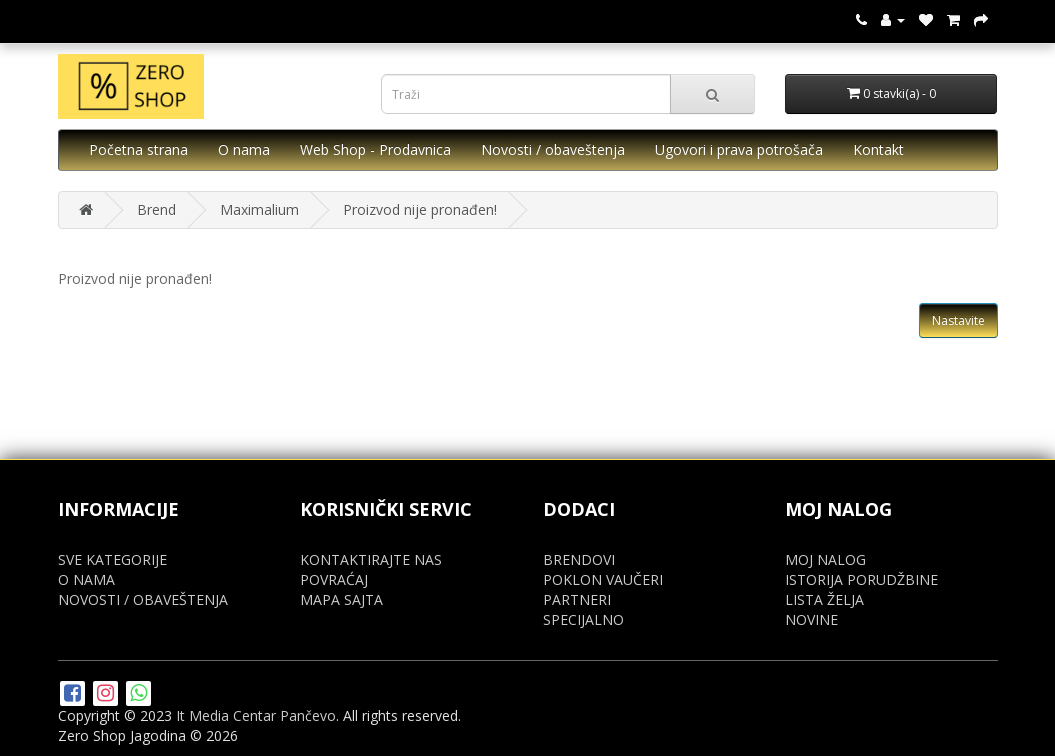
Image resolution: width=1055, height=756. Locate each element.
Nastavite (958, 320)
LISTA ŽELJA (824, 599)
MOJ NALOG (825, 559)
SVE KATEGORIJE (112, 559)
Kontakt (878, 149)
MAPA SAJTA (341, 599)
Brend (156, 209)
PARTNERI (577, 599)
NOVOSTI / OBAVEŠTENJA (143, 599)
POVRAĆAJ (334, 579)
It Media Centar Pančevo (256, 715)
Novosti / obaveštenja (553, 149)
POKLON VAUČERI (603, 579)
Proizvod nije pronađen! (420, 209)
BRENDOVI (579, 559)
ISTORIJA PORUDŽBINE (861, 579)
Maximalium (259, 209)
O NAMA (86, 579)
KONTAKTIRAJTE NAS (371, 559)
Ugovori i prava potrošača (739, 149)
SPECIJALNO (583, 619)
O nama (244, 149)
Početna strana (138, 149)
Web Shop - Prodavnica (375, 149)
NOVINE (811, 619)
